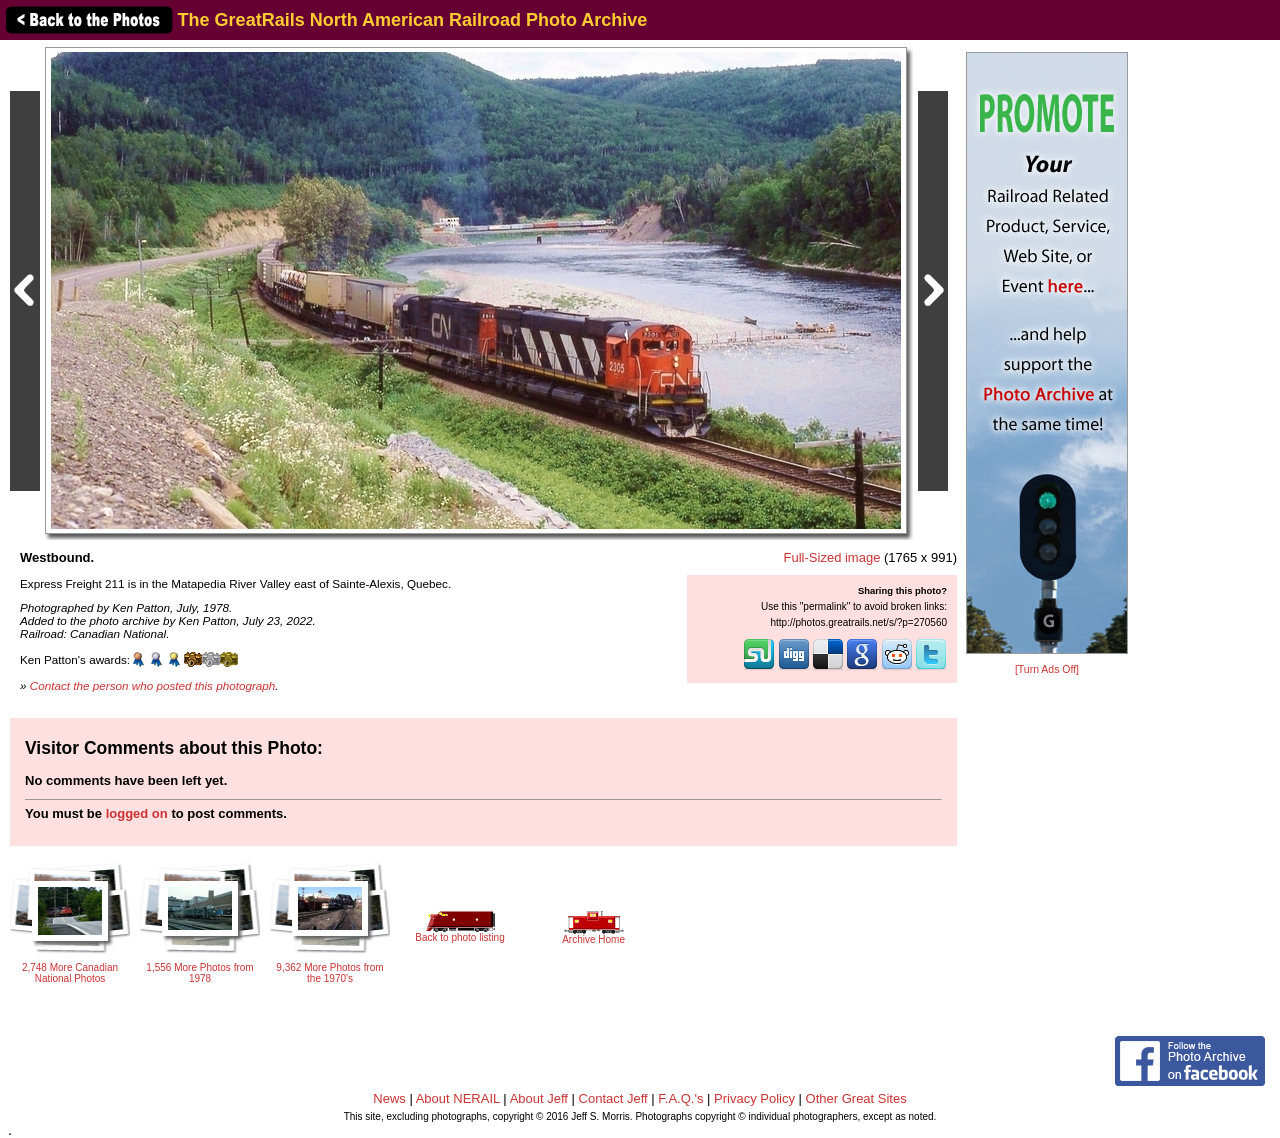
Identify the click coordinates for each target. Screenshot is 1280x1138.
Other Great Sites (856, 1098)
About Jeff (539, 1098)
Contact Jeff (613, 1098)
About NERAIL (458, 1098)
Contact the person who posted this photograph (153, 685)
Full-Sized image (832, 557)
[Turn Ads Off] (1047, 669)
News (389, 1098)
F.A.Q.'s (680, 1098)
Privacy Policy (754, 1098)
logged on (137, 813)
